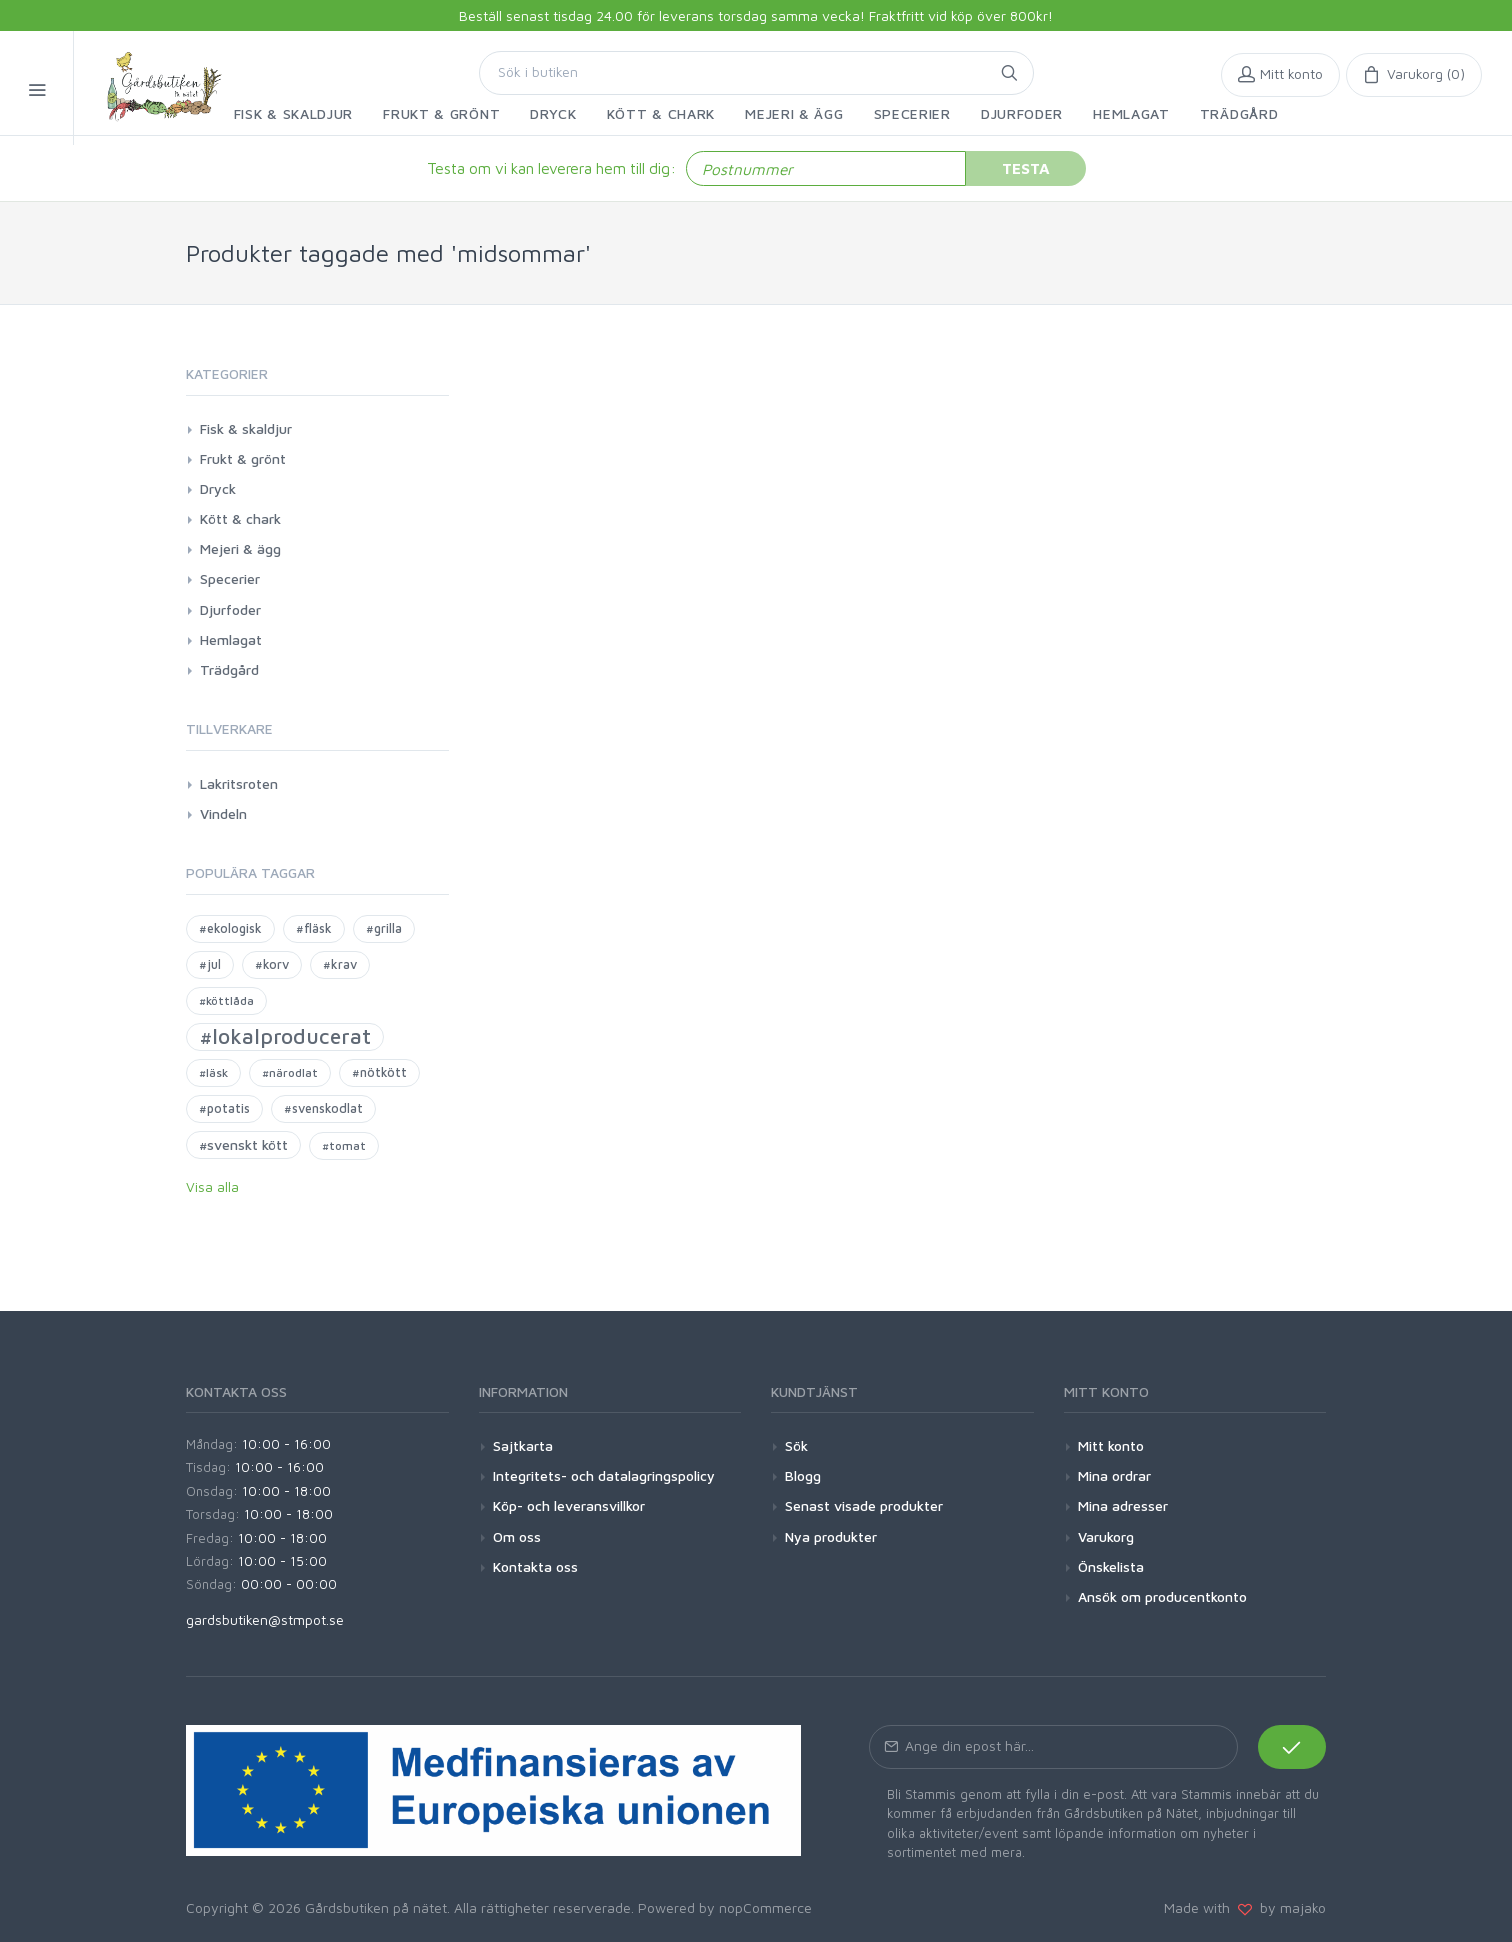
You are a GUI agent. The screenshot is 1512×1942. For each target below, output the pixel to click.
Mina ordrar (1114, 1475)
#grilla (384, 928)
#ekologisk (230, 928)
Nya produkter (831, 1536)
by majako (1289, 1907)
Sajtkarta (523, 1445)
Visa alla (212, 1186)
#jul (210, 964)
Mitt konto (1111, 1445)
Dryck (218, 488)
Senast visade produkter (864, 1505)
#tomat (344, 1145)
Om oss (517, 1536)
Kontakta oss (535, 1566)
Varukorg (1106, 1536)
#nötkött (379, 1072)
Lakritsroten (239, 783)
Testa (1026, 168)
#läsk (213, 1072)
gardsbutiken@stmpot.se (265, 1619)
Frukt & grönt (243, 458)
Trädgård (229, 669)
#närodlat (290, 1072)
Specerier (230, 578)
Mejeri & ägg (240, 548)
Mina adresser (1123, 1505)
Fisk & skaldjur (246, 428)
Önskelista (1111, 1566)
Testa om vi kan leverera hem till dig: (551, 168)
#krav (340, 964)
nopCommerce (765, 1907)
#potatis (224, 1108)
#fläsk (314, 928)
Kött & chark (240, 518)
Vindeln (223, 813)
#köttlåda (226, 1000)
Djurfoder (230, 609)
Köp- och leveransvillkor (569, 1505)
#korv (272, 964)
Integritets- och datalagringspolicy (604, 1475)
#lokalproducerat (285, 1036)
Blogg (803, 1475)
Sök (796, 1445)
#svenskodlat (323, 1108)
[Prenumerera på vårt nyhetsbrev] (1054, 1747)
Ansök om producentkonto (1162, 1596)
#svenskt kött (243, 1144)
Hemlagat (231, 639)
